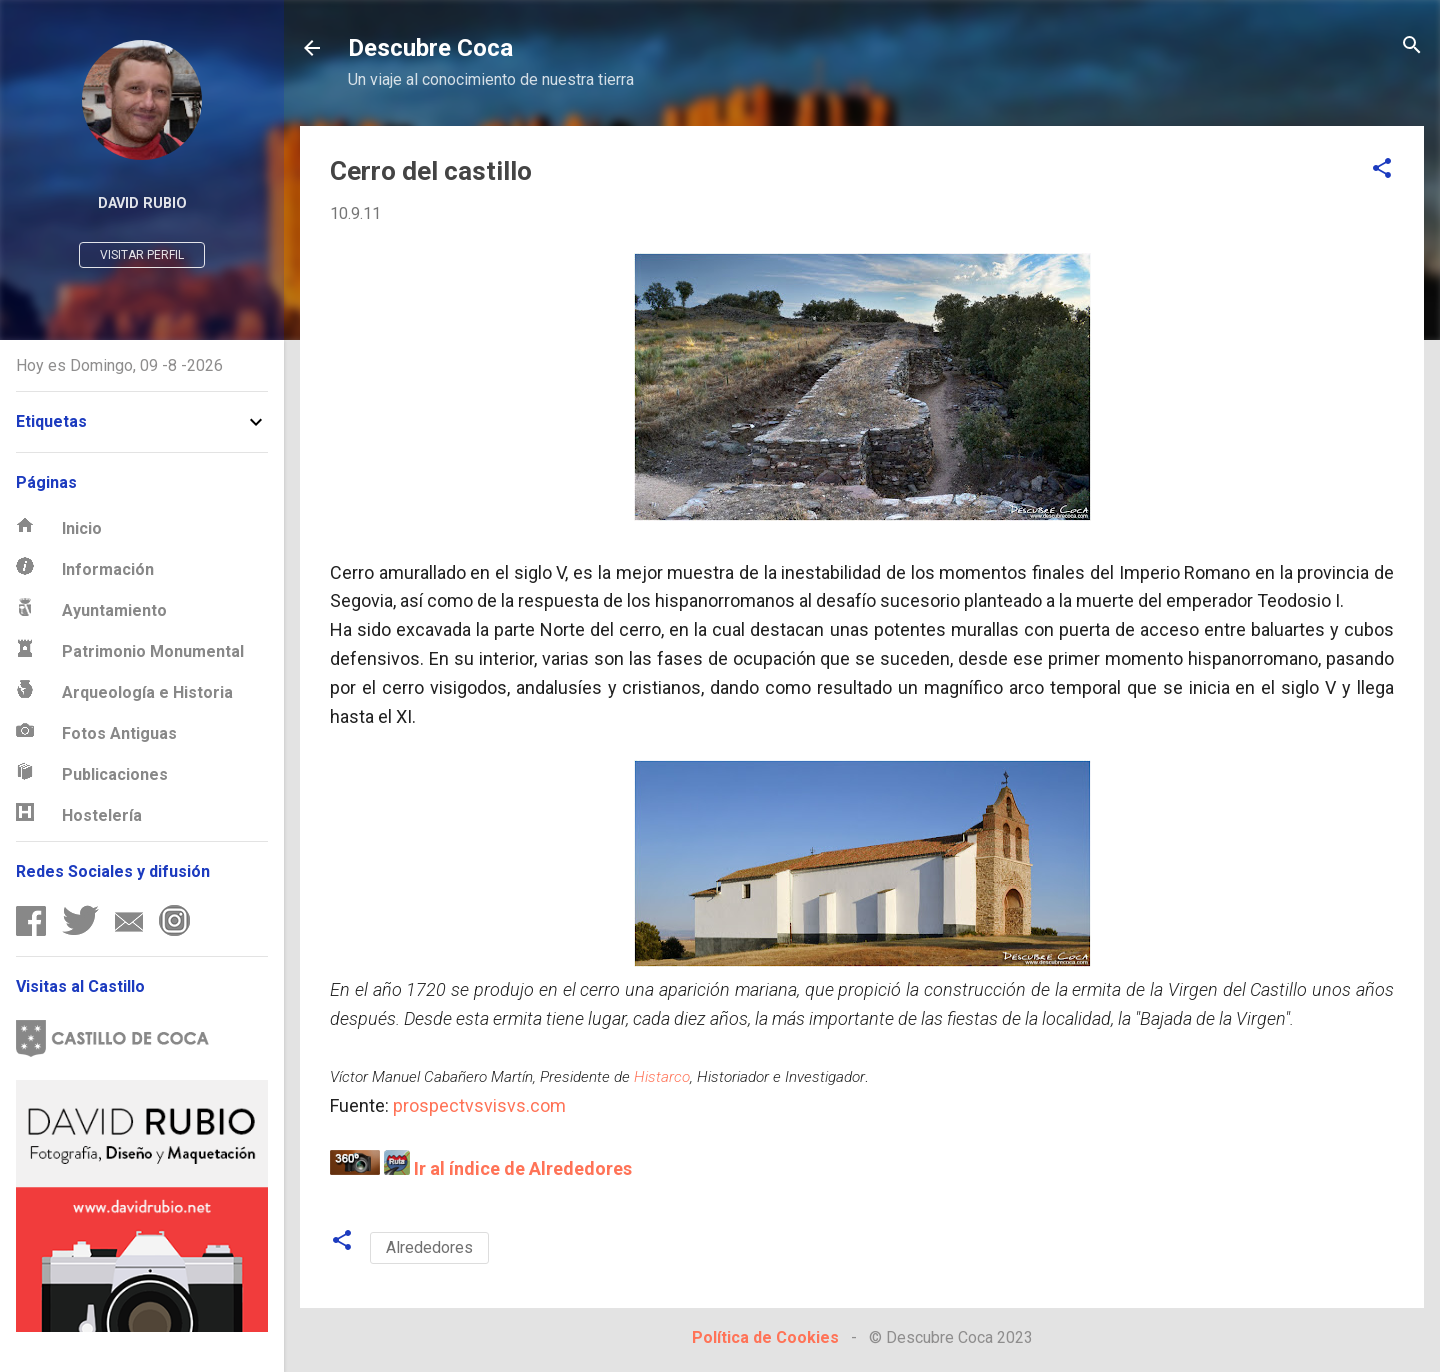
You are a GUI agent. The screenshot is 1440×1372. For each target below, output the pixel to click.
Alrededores (429, 1247)
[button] (1382, 169)
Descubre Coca (430, 48)
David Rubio (142, 203)
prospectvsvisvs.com (479, 1105)
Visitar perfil (142, 255)
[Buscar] (1412, 46)
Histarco (662, 1077)
